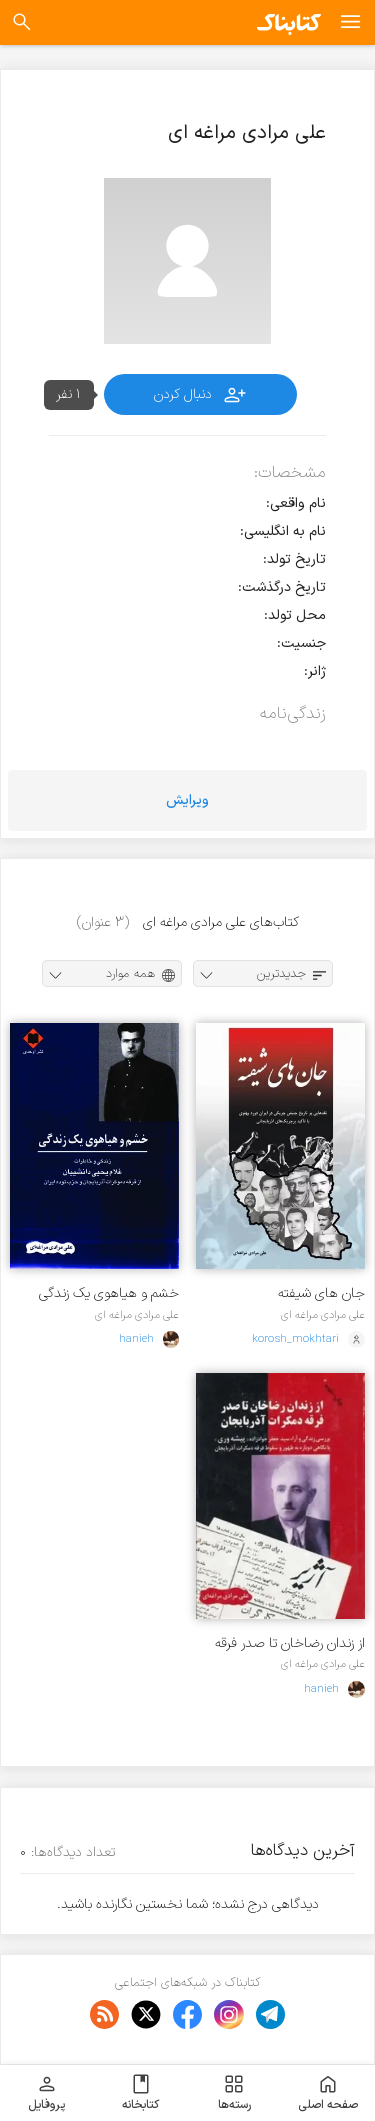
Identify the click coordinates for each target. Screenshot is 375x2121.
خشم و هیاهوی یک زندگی (109, 1293)
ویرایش (187, 800)
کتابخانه (140, 2093)
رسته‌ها (234, 2093)
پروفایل (46, 2093)
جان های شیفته (321, 1293)
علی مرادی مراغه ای (323, 1315)
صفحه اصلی (328, 2093)
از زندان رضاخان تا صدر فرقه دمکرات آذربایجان (290, 1643)
